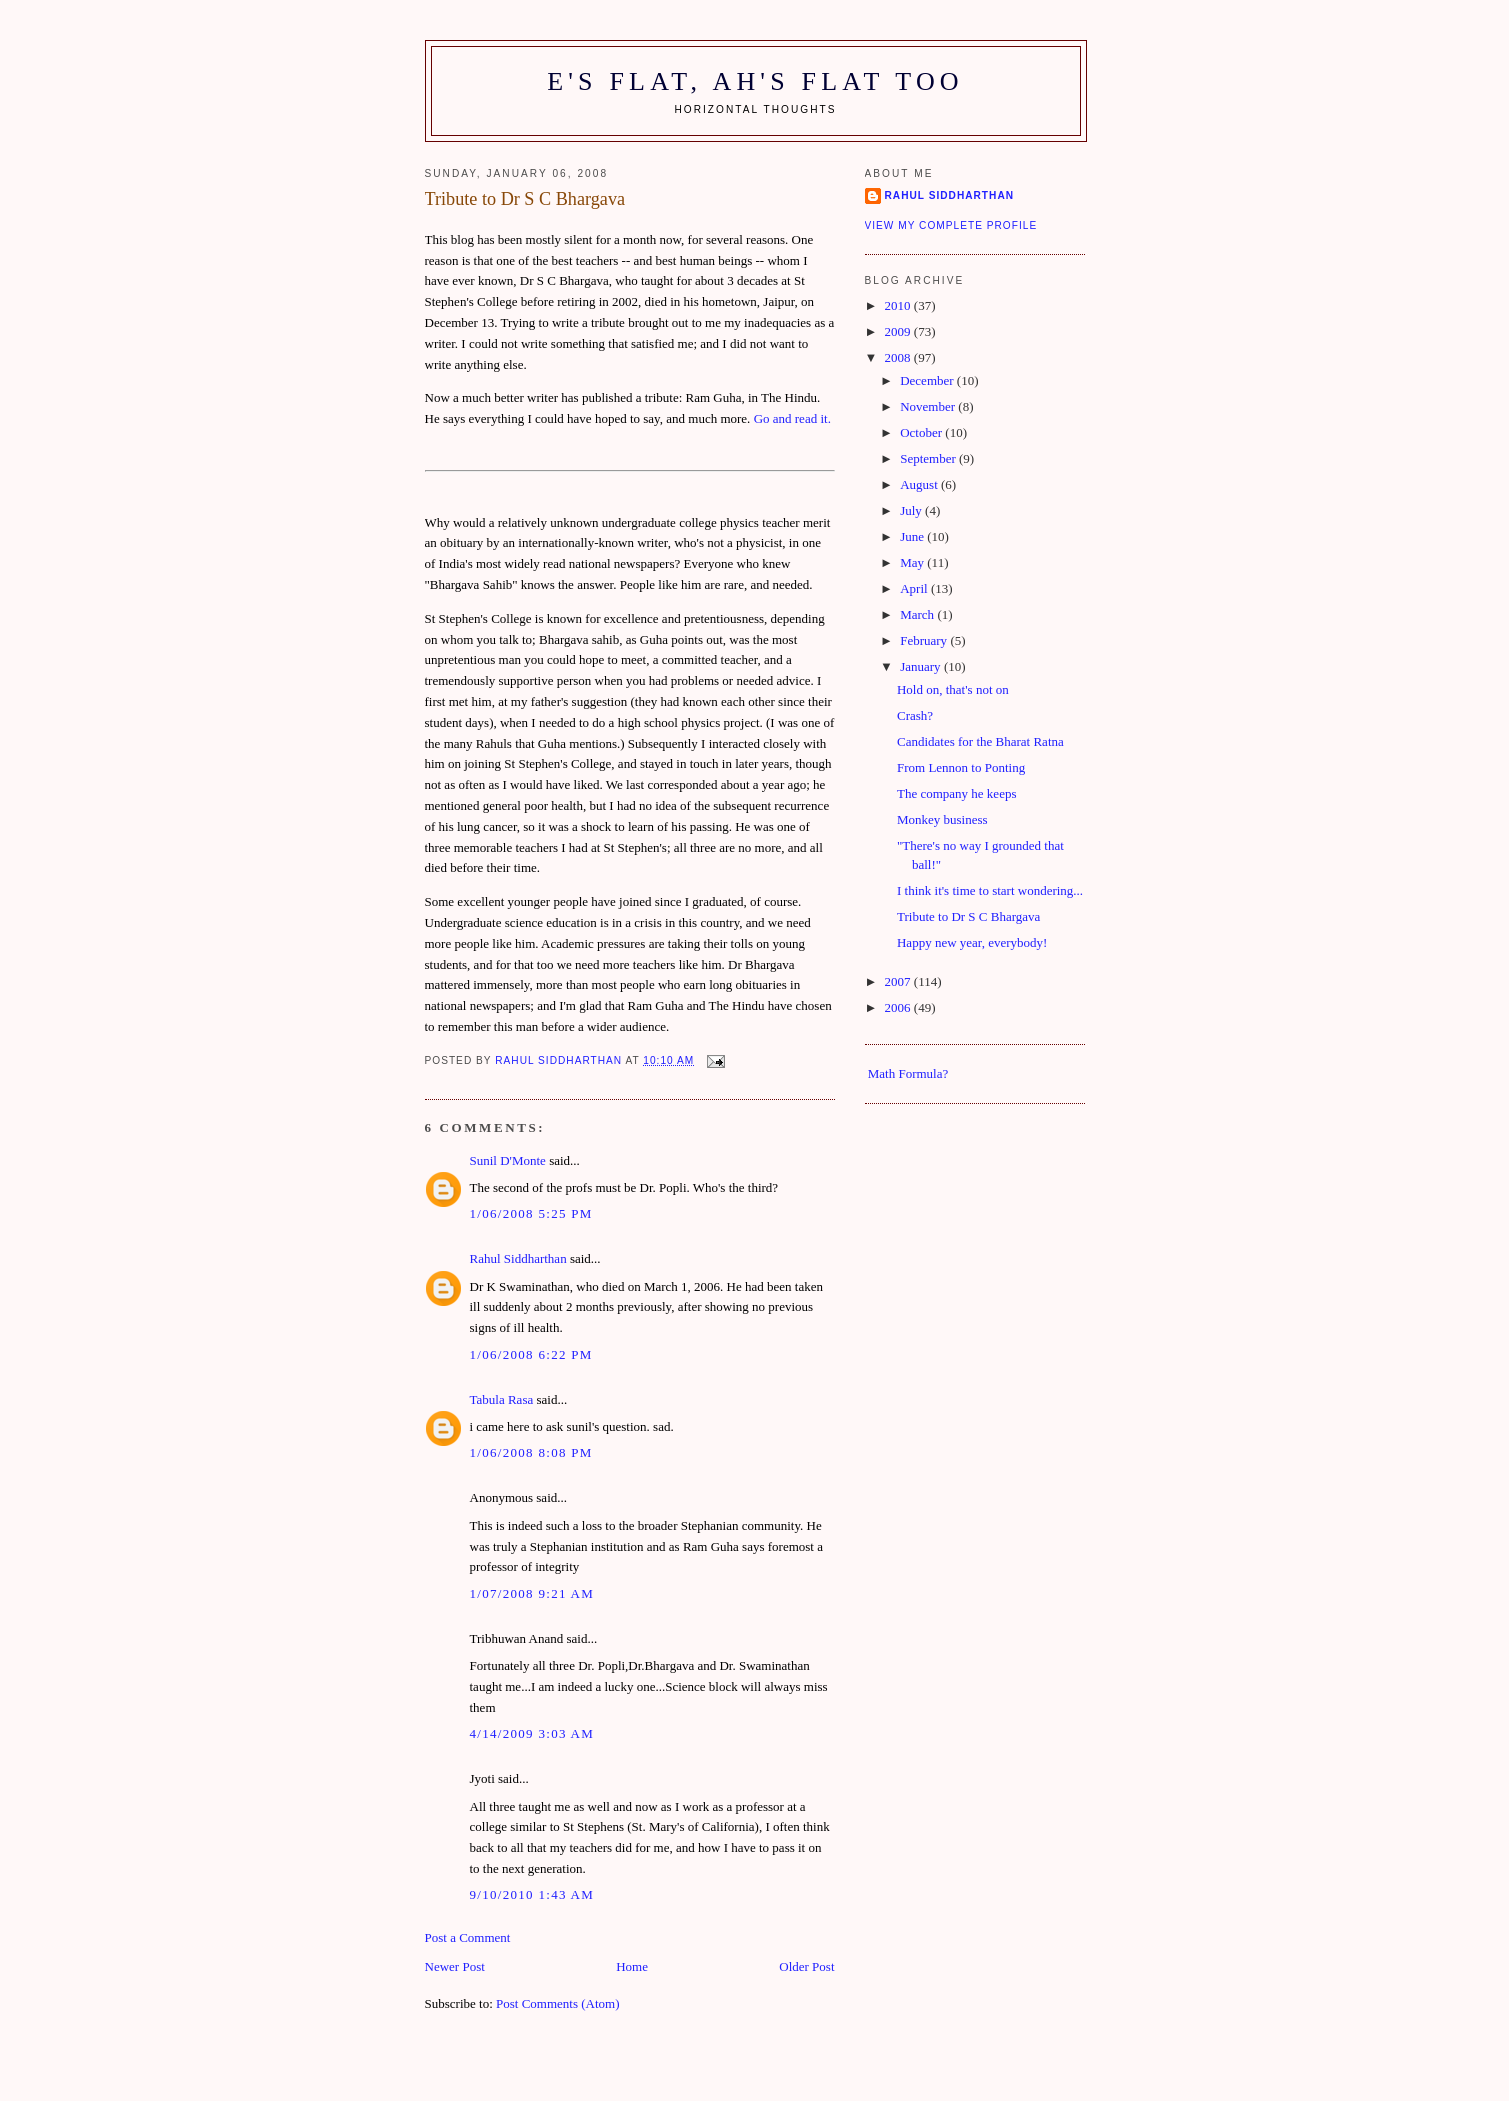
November (929, 406)
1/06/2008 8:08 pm (531, 1452)
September (929, 458)
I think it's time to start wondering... (990, 890)
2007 (899, 981)
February (925, 640)
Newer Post (455, 1966)
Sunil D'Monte (508, 1160)
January (922, 666)
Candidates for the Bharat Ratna (980, 741)
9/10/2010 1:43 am (532, 1894)
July (912, 510)
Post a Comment (468, 1937)
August (920, 484)
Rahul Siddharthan (518, 1258)
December (928, 380)
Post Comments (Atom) (558, 2003)
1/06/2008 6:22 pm (531, 1354)
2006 (899, 1007)
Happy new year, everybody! (972, 942)
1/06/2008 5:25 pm (531, 1213)
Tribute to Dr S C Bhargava (968, 916)
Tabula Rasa (502, 1399)
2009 (899, 331)
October (922, 432)
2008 (899, 357)
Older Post (806, 1966)
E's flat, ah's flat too (755, 81)
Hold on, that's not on (953, 689)
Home (632, 1966)
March (918, 614)
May (913, 562)
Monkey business (942, 819)
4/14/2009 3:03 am (532, 1733)
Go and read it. (792, 418)
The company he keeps (956, 793)
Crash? (915, 715)
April (915, 588)
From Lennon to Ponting (961, 767)
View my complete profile (951, 225)
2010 (899, 305)
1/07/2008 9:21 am (532, 1593)
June (913, 536)
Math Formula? (908, 1073)
